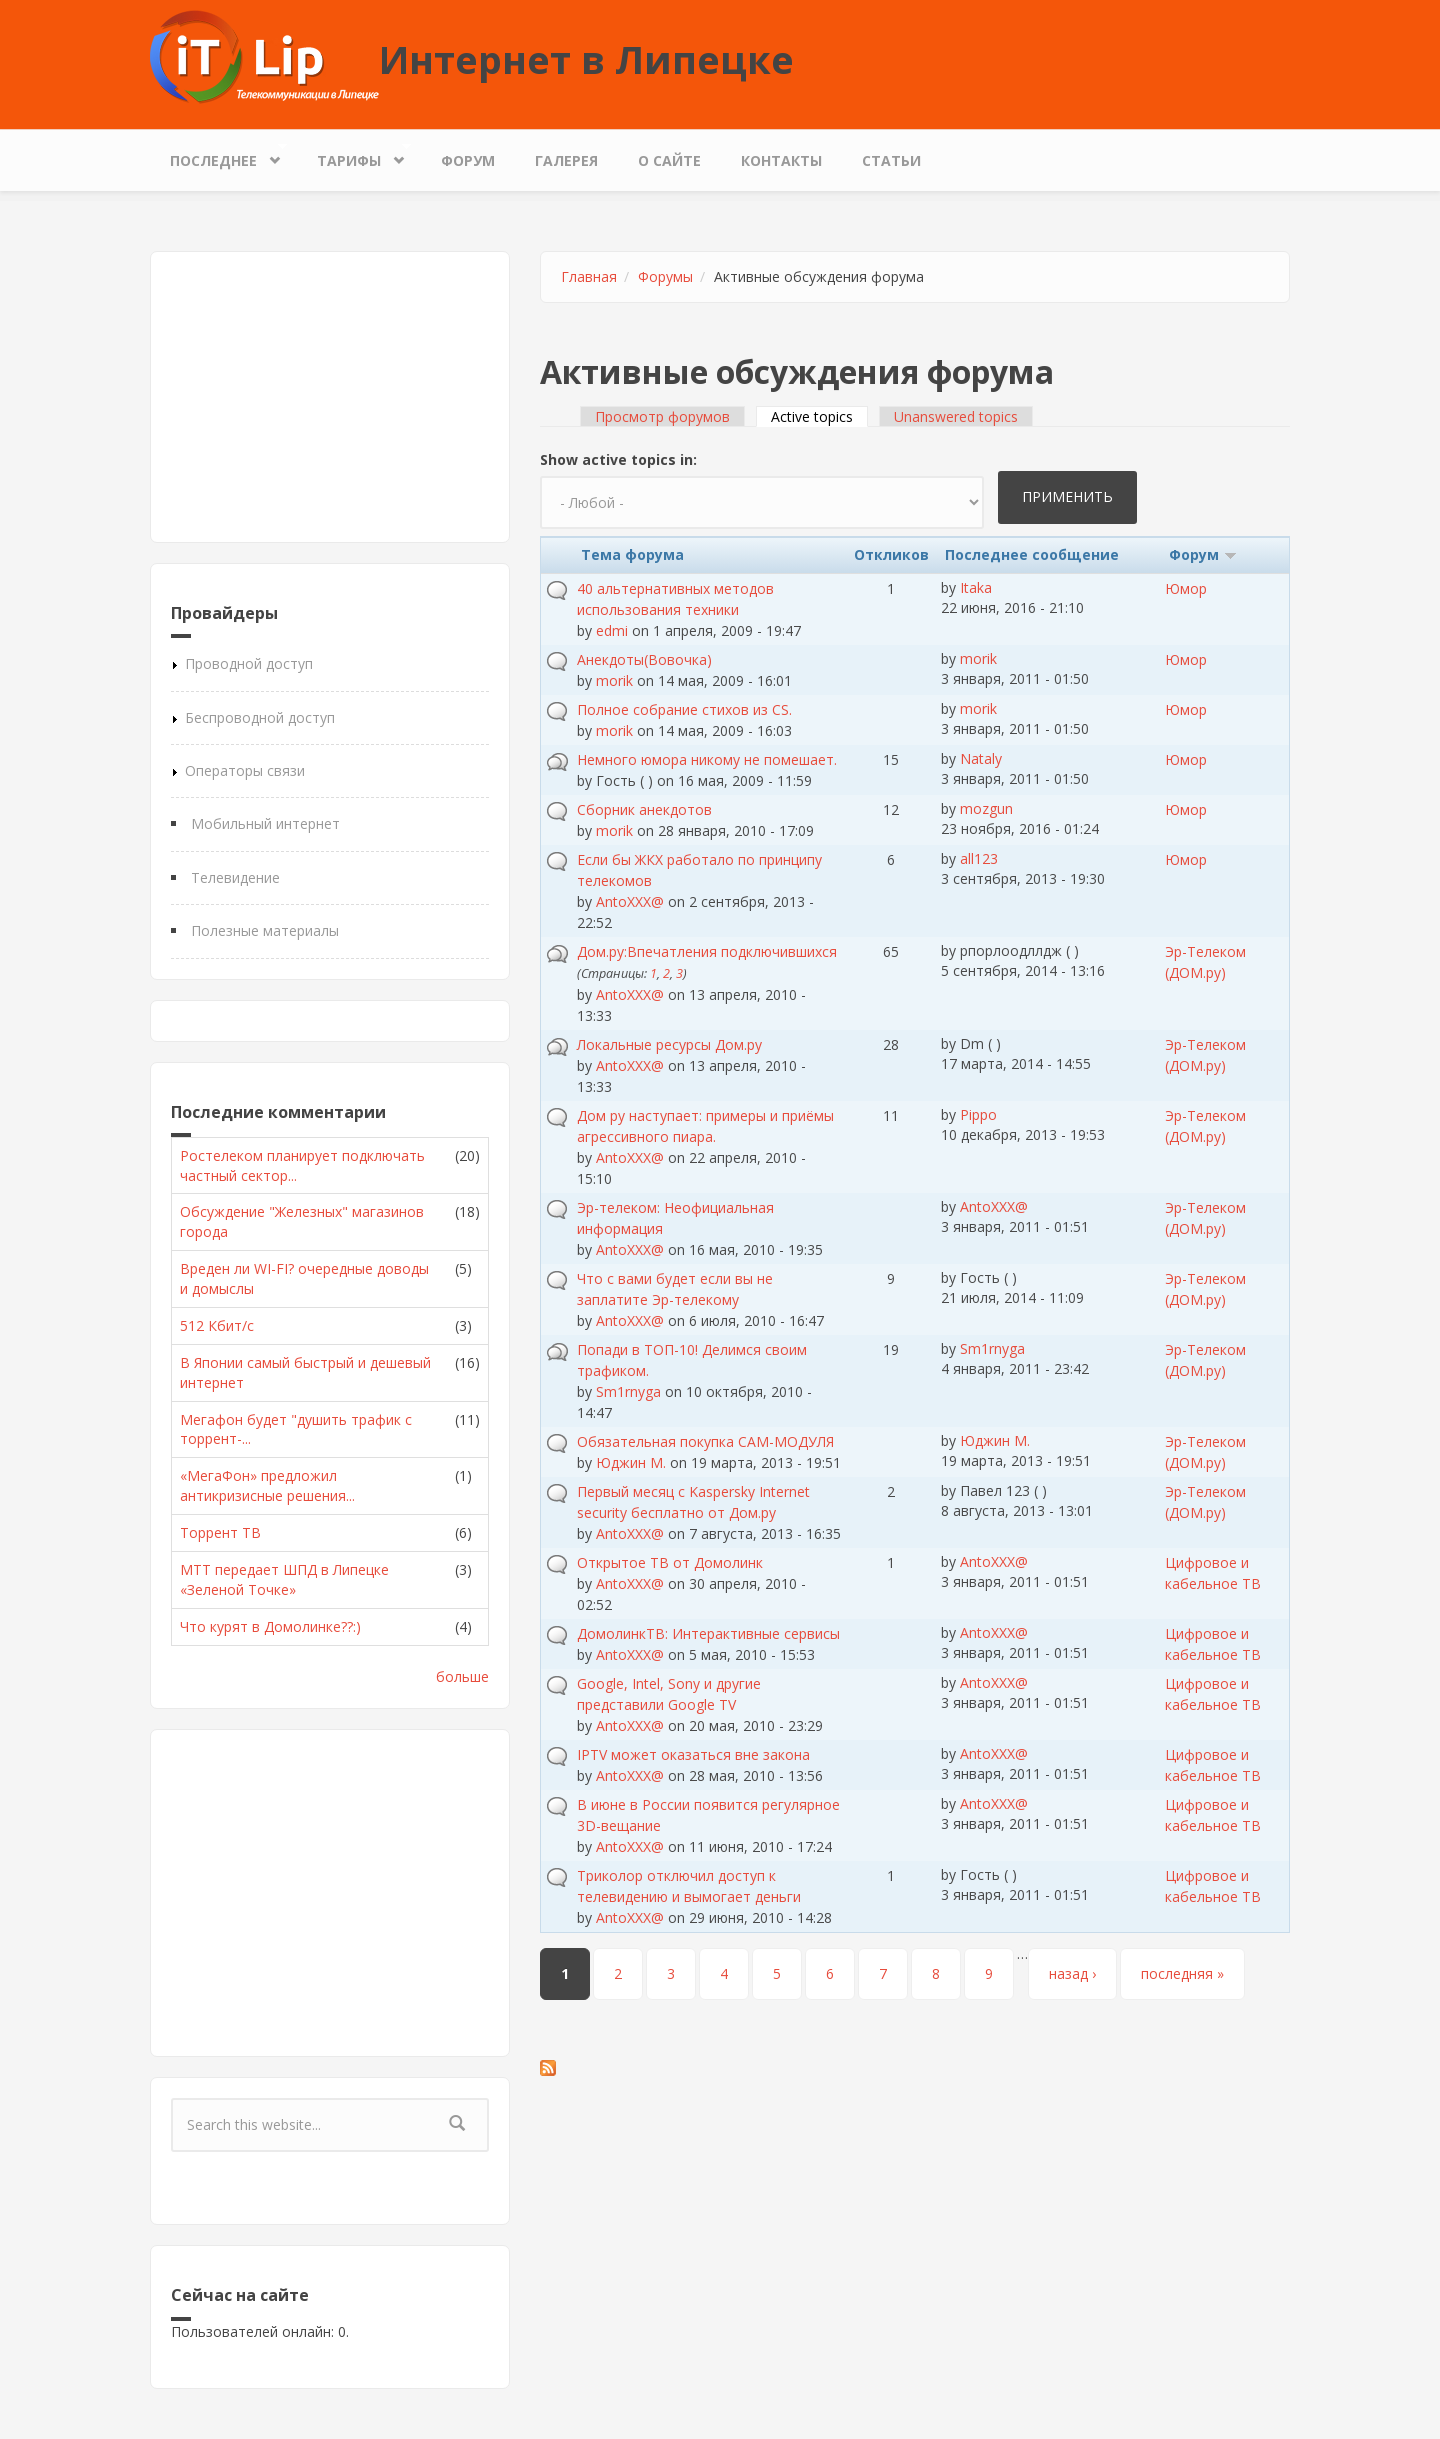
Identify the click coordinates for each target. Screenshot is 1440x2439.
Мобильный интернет (265, 823)
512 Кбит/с (217, 1325)
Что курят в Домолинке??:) (270, 1626)
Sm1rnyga (628, 1391)
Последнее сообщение (1032, 554)
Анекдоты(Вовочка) (644, 659)
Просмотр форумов (662, 416)
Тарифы (354, 155)
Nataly (981, 758)
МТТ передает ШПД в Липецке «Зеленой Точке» (284, 1579)
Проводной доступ (249, 663)
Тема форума (632, 554)
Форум (468, 160)
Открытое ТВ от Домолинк (670, 1562)
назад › (1072, 1973)
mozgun (986, 808)
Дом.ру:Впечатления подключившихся (707, 951)
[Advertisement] (330, 397)
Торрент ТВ (220, 1532)
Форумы (665, 276)
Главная (589, 276)
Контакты (781, 160)
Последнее (218, 155)
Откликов (891, 554)
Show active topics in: (618, 459)
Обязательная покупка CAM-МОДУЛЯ (705, 1441)
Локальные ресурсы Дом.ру (669, 1044)
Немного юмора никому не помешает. (707, 759)
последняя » (1182, 1973)
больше (462, 1676)
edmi (612, 630)
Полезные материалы (265, 930)
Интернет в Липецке (586, 59)
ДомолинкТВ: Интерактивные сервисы (708, 1633)
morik (614, 680)
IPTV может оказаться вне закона (693, 1754)
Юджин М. (631, 1462)
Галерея (566, 160)
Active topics (819, 416)
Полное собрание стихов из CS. (684, 709)
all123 (979, 858)
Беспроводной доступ (260, 717)
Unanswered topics (956, 416)
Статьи (891, 160)
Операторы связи (245, 770)
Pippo (978, 1114)
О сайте (669, 160)
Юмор (1186, 588)
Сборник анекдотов (644, 809)
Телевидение (235, 877)
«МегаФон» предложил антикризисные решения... (267, 1485)
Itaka (976, 587)
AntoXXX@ (630, 901)
